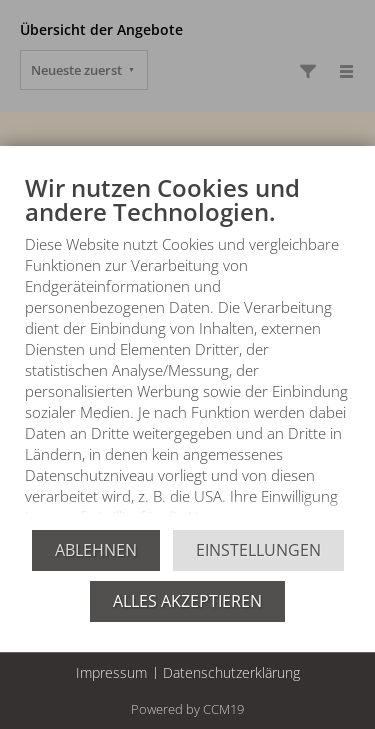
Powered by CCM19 (187, 709)
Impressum (111, 672)
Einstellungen (258, 550)
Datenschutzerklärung (231, 672)
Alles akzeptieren (187, 601)
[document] (187, 351)
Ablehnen (96, 550)
